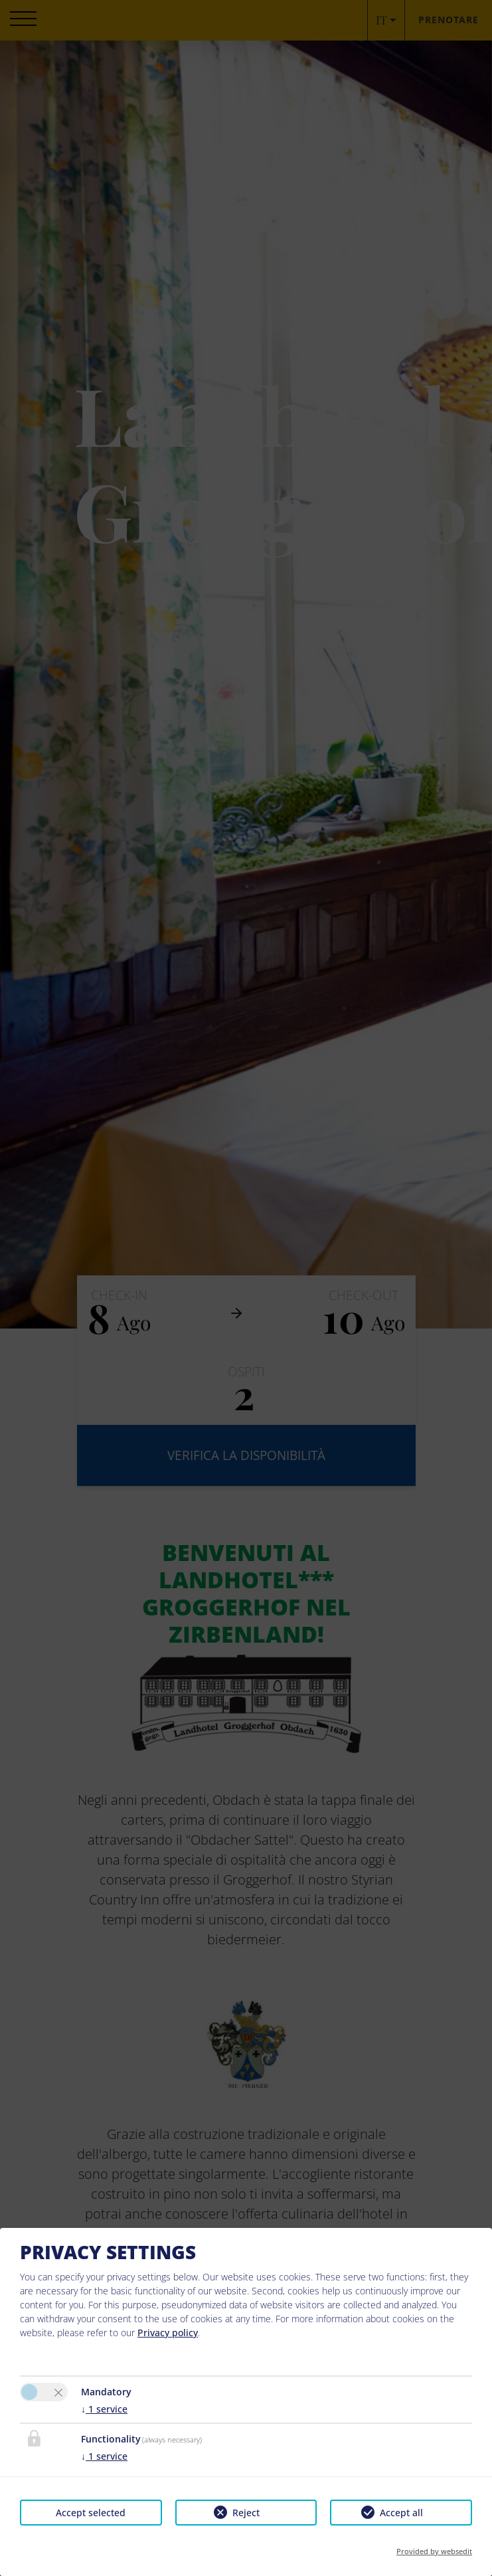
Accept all (401, 2512)
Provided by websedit (434, 2551)
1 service (104, 2409)
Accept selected (90, 2512)
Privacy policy (167, 2332)
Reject (246, 2512)
